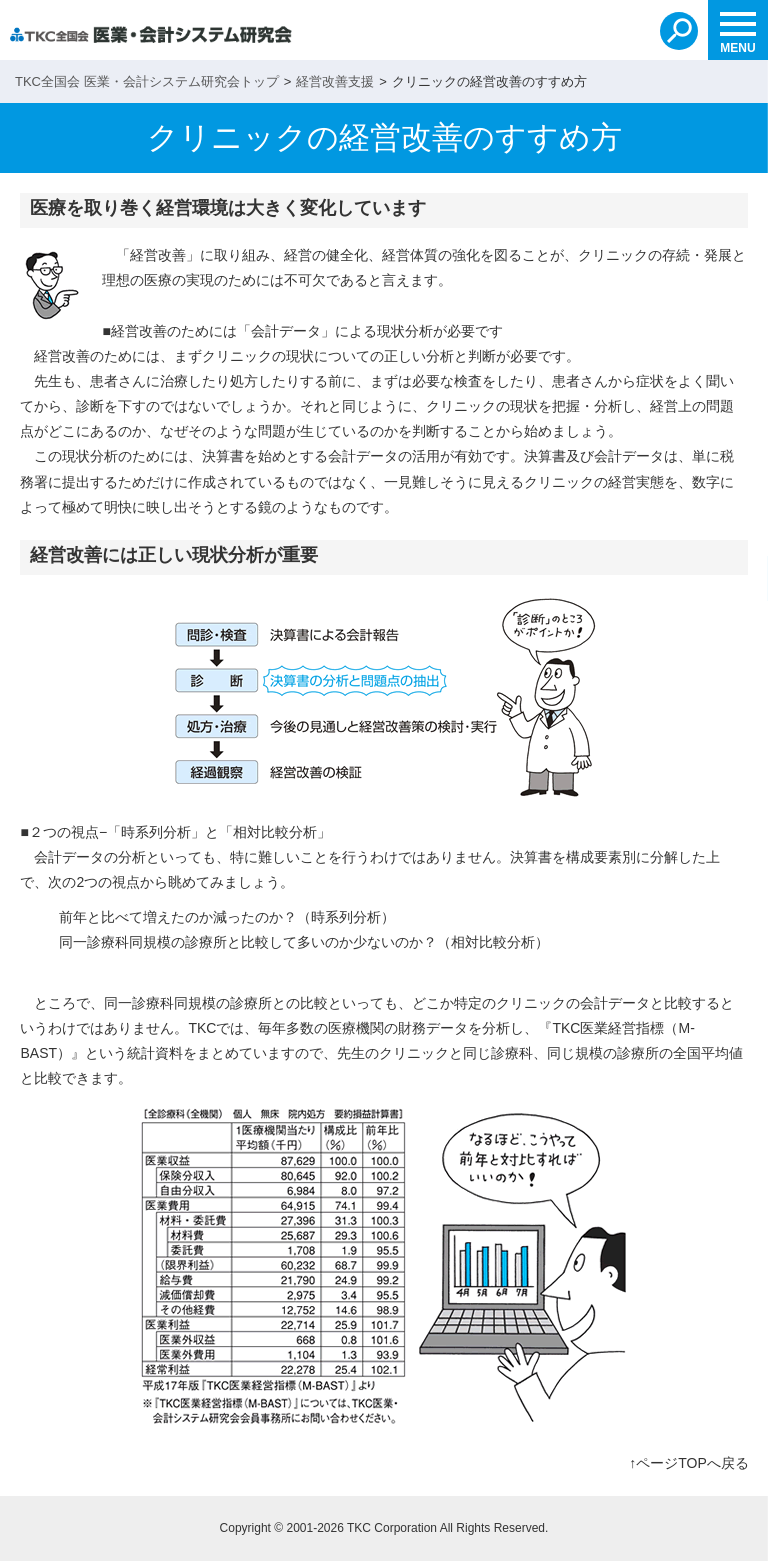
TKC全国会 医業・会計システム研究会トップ (147, 81)
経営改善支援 (335, 81)
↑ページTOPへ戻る (689, 1463)
